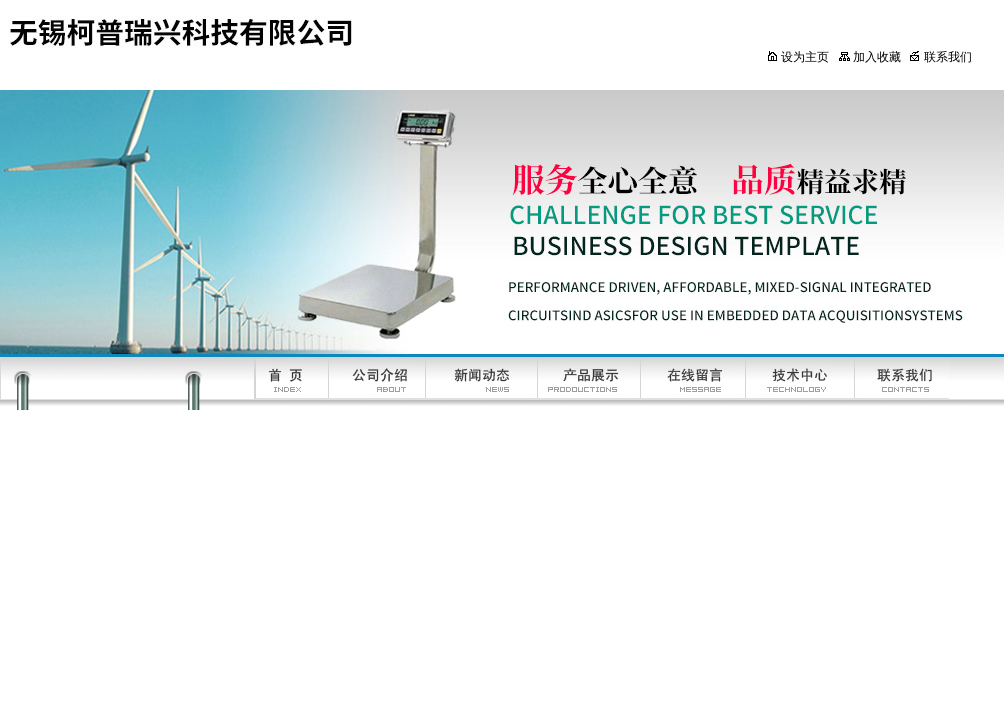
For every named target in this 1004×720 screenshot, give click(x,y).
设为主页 (797, 57)
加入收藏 (869, 57)
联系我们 (940, 57)
